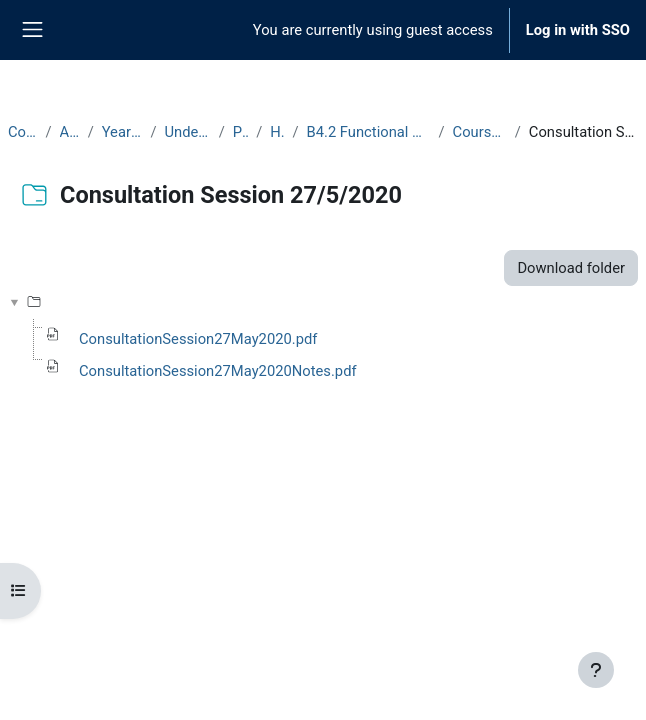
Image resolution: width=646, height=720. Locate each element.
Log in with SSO (578, 30)
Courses (22, 132)
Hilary (277, 132)
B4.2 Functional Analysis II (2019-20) (369, 132)
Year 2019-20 (122, 132)
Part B (240, 132)
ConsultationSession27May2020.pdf (198, 339)
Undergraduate (187, 132)
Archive (70, 132)
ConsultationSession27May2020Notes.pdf (218, 371)
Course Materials (480, 132)
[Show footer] (596, 670)
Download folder (571, 268)
